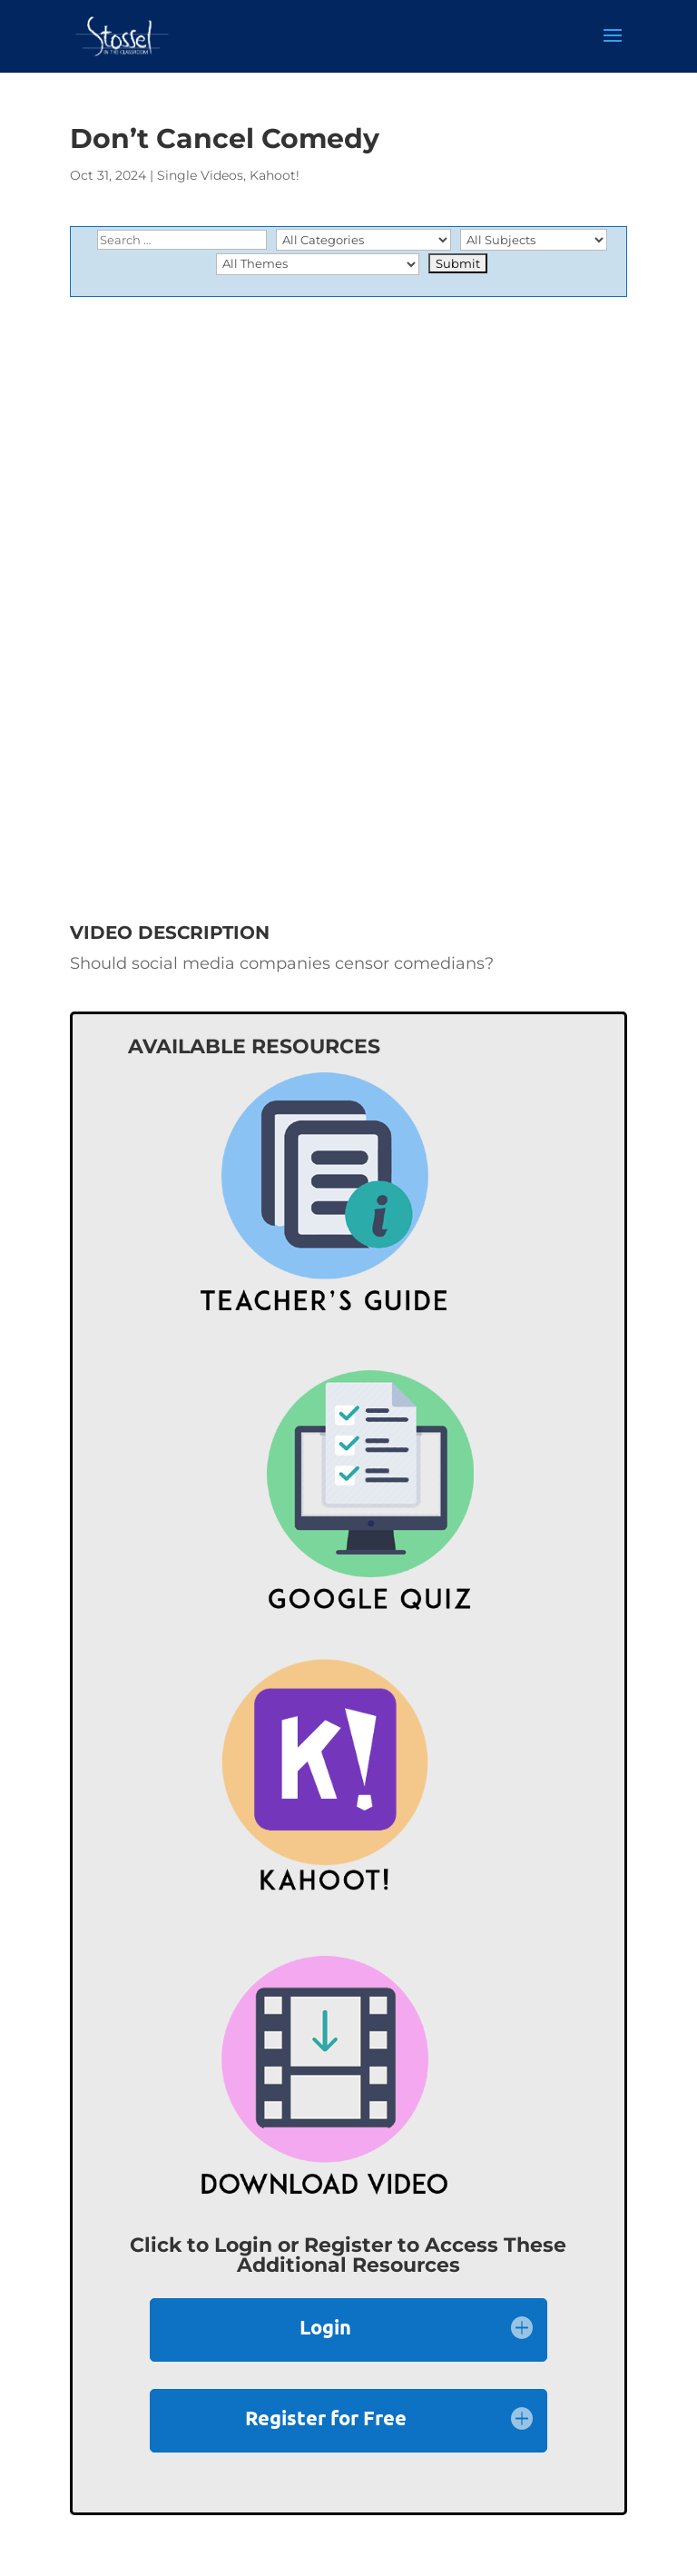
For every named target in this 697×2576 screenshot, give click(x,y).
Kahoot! (274, 175)
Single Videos (200, 175)
